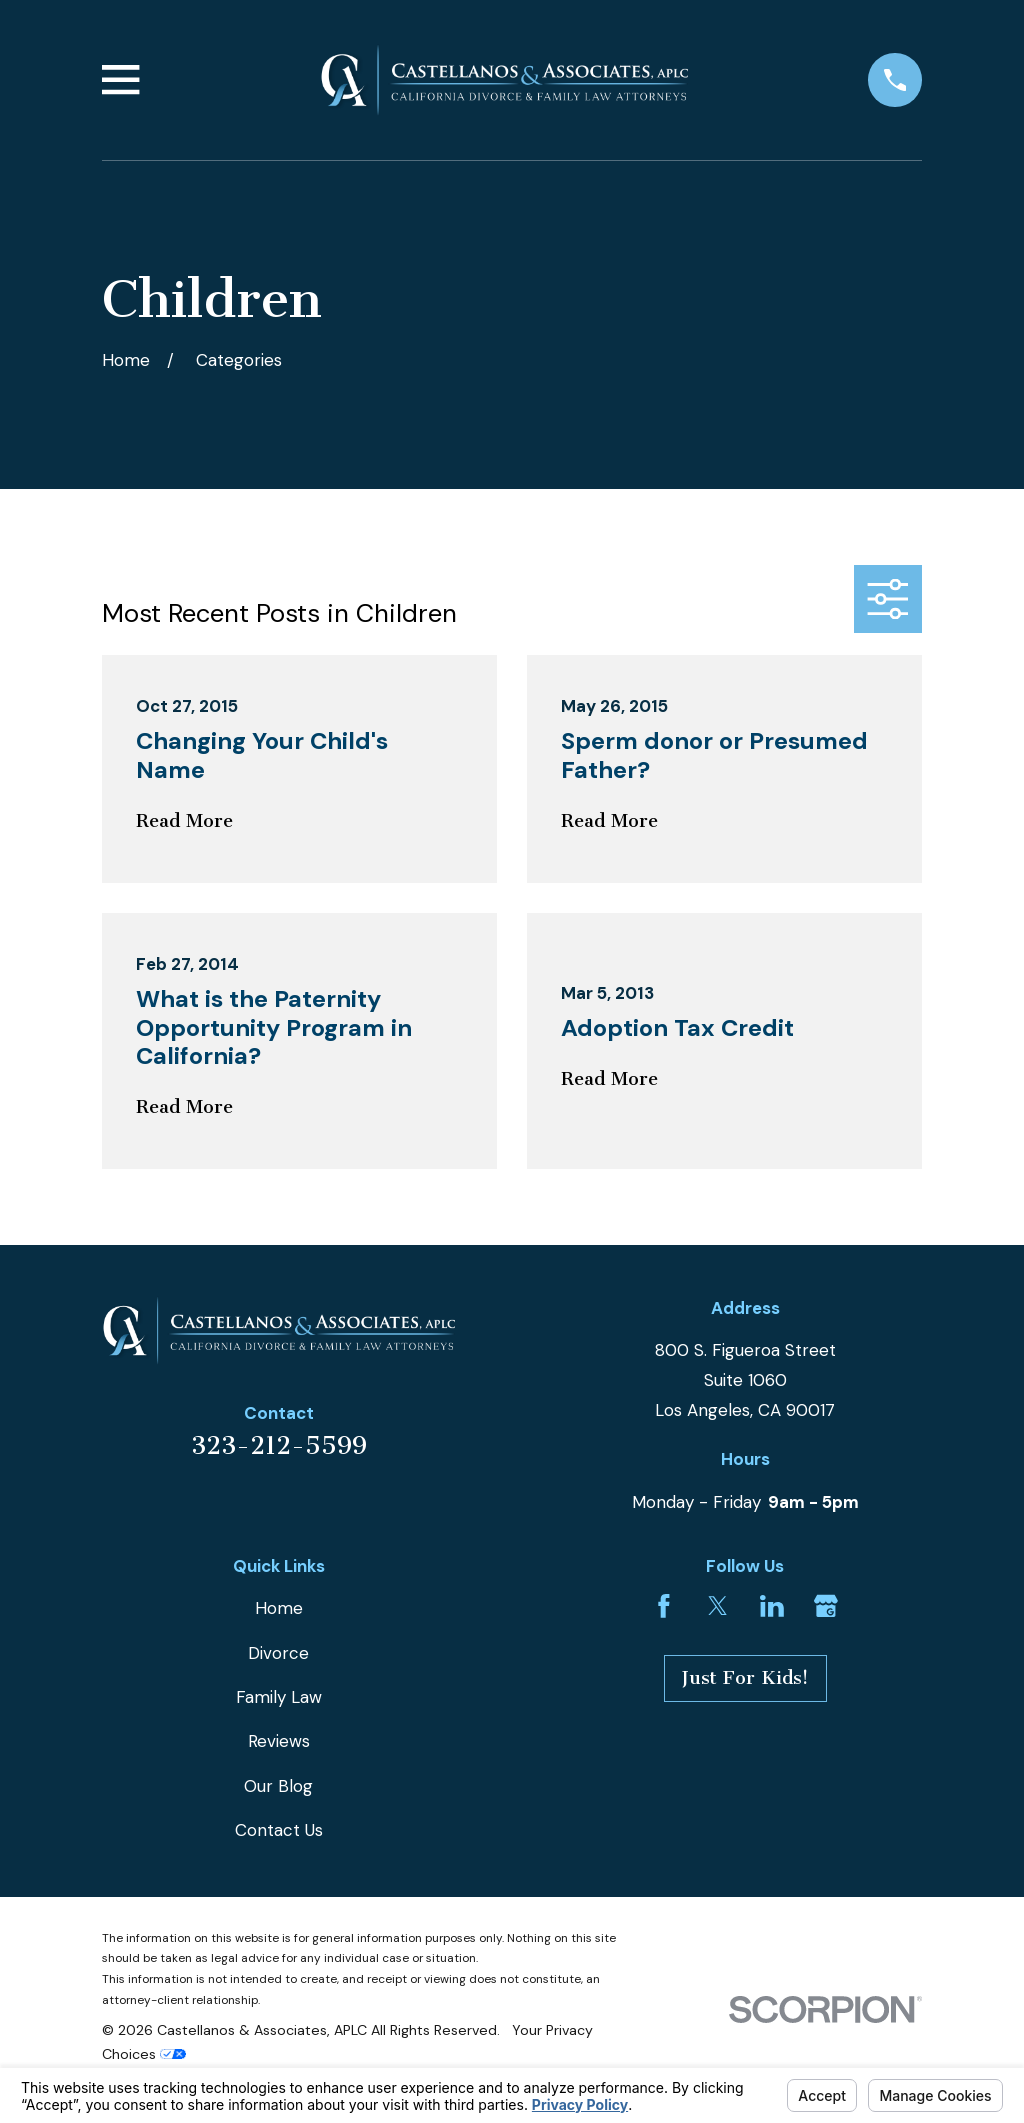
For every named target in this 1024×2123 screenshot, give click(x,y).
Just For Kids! (745, 1678)
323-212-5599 (279, 1445)
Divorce (278, 1653)
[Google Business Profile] (826, 1606)
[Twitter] (718, 1606)
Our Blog (278, 1786)
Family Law (279, 1697)
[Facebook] (664, 1606)
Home (279, 1608)
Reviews (279, 1741)
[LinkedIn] (772, 1606)
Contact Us (279, 1830)
